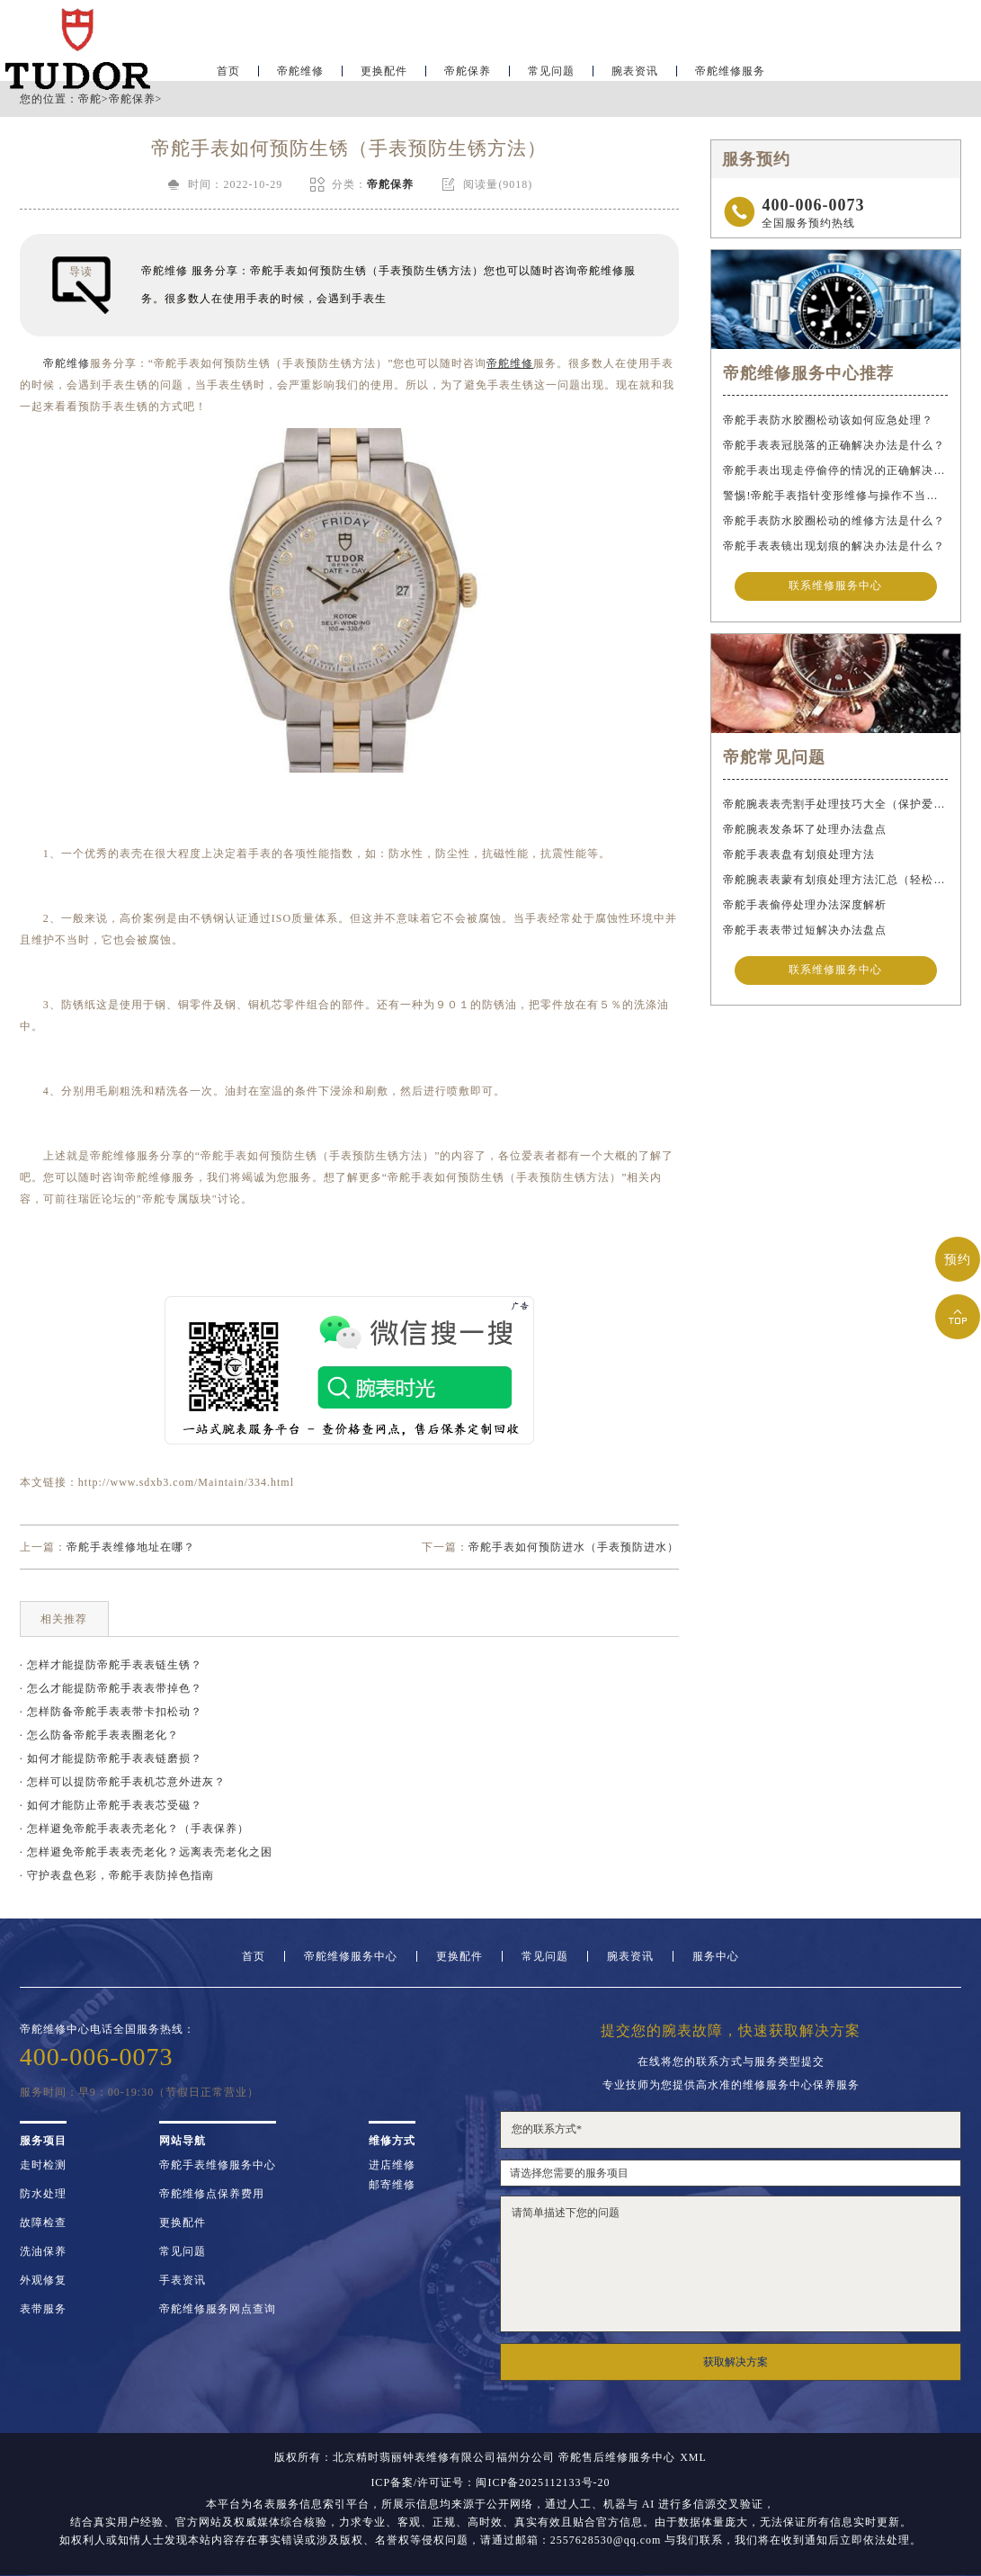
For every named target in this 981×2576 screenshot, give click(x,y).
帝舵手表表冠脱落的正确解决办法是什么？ (834, 445)
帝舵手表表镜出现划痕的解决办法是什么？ (834, 546)
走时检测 (43, 2165)
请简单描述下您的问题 (730, 2264)
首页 (228, 68)
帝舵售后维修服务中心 (616, 2457)
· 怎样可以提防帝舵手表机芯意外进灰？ (123, 1781)
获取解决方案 (735, 2362)
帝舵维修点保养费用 (211, 2193)
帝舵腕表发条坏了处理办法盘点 (805, 831)
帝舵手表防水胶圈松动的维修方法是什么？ (834, 520)
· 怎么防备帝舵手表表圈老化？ (99, 1735)
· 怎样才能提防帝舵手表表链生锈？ (111, 1665)
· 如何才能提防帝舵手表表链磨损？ (111, 1758)
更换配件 (384, 68)
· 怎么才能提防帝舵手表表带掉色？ (111, 1688)
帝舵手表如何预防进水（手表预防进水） (573, 1547)
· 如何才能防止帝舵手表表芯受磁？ (111, 1805)
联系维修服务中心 (835, 587)
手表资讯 (182, 2280)
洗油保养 (43, 2251)
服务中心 (715, 1956)
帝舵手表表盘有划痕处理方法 (799, 856)
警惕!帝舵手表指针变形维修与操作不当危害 (835, 495)
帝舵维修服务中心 (350, 1956)
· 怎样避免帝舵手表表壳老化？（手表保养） (134, 1828)
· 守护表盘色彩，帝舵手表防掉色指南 (117, 1875)
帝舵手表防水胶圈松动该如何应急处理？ (828, 420)
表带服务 (43, 2308)
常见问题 (551, 68)
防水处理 (43, 2193)
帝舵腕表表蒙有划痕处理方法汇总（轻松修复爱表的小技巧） (835, 881)
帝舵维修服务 (730, 68)
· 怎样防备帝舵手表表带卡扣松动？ (111, 1711)
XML (693, 2457)
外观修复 (43, 2280)
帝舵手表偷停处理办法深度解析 (805, 906)
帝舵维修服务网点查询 (217, 2308)
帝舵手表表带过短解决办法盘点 (805, 932)
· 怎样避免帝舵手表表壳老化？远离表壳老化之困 (146, 1852)
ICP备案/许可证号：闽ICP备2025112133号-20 (490, 2482)
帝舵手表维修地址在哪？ (131, 1547)
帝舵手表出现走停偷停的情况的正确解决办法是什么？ (835, 470)
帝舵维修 (300, 68)
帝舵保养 (467, 68)
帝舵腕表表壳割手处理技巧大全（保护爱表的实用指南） (835, 806)
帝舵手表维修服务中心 (217, 2165)
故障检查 (43, 2222)
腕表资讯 (634, 68)
